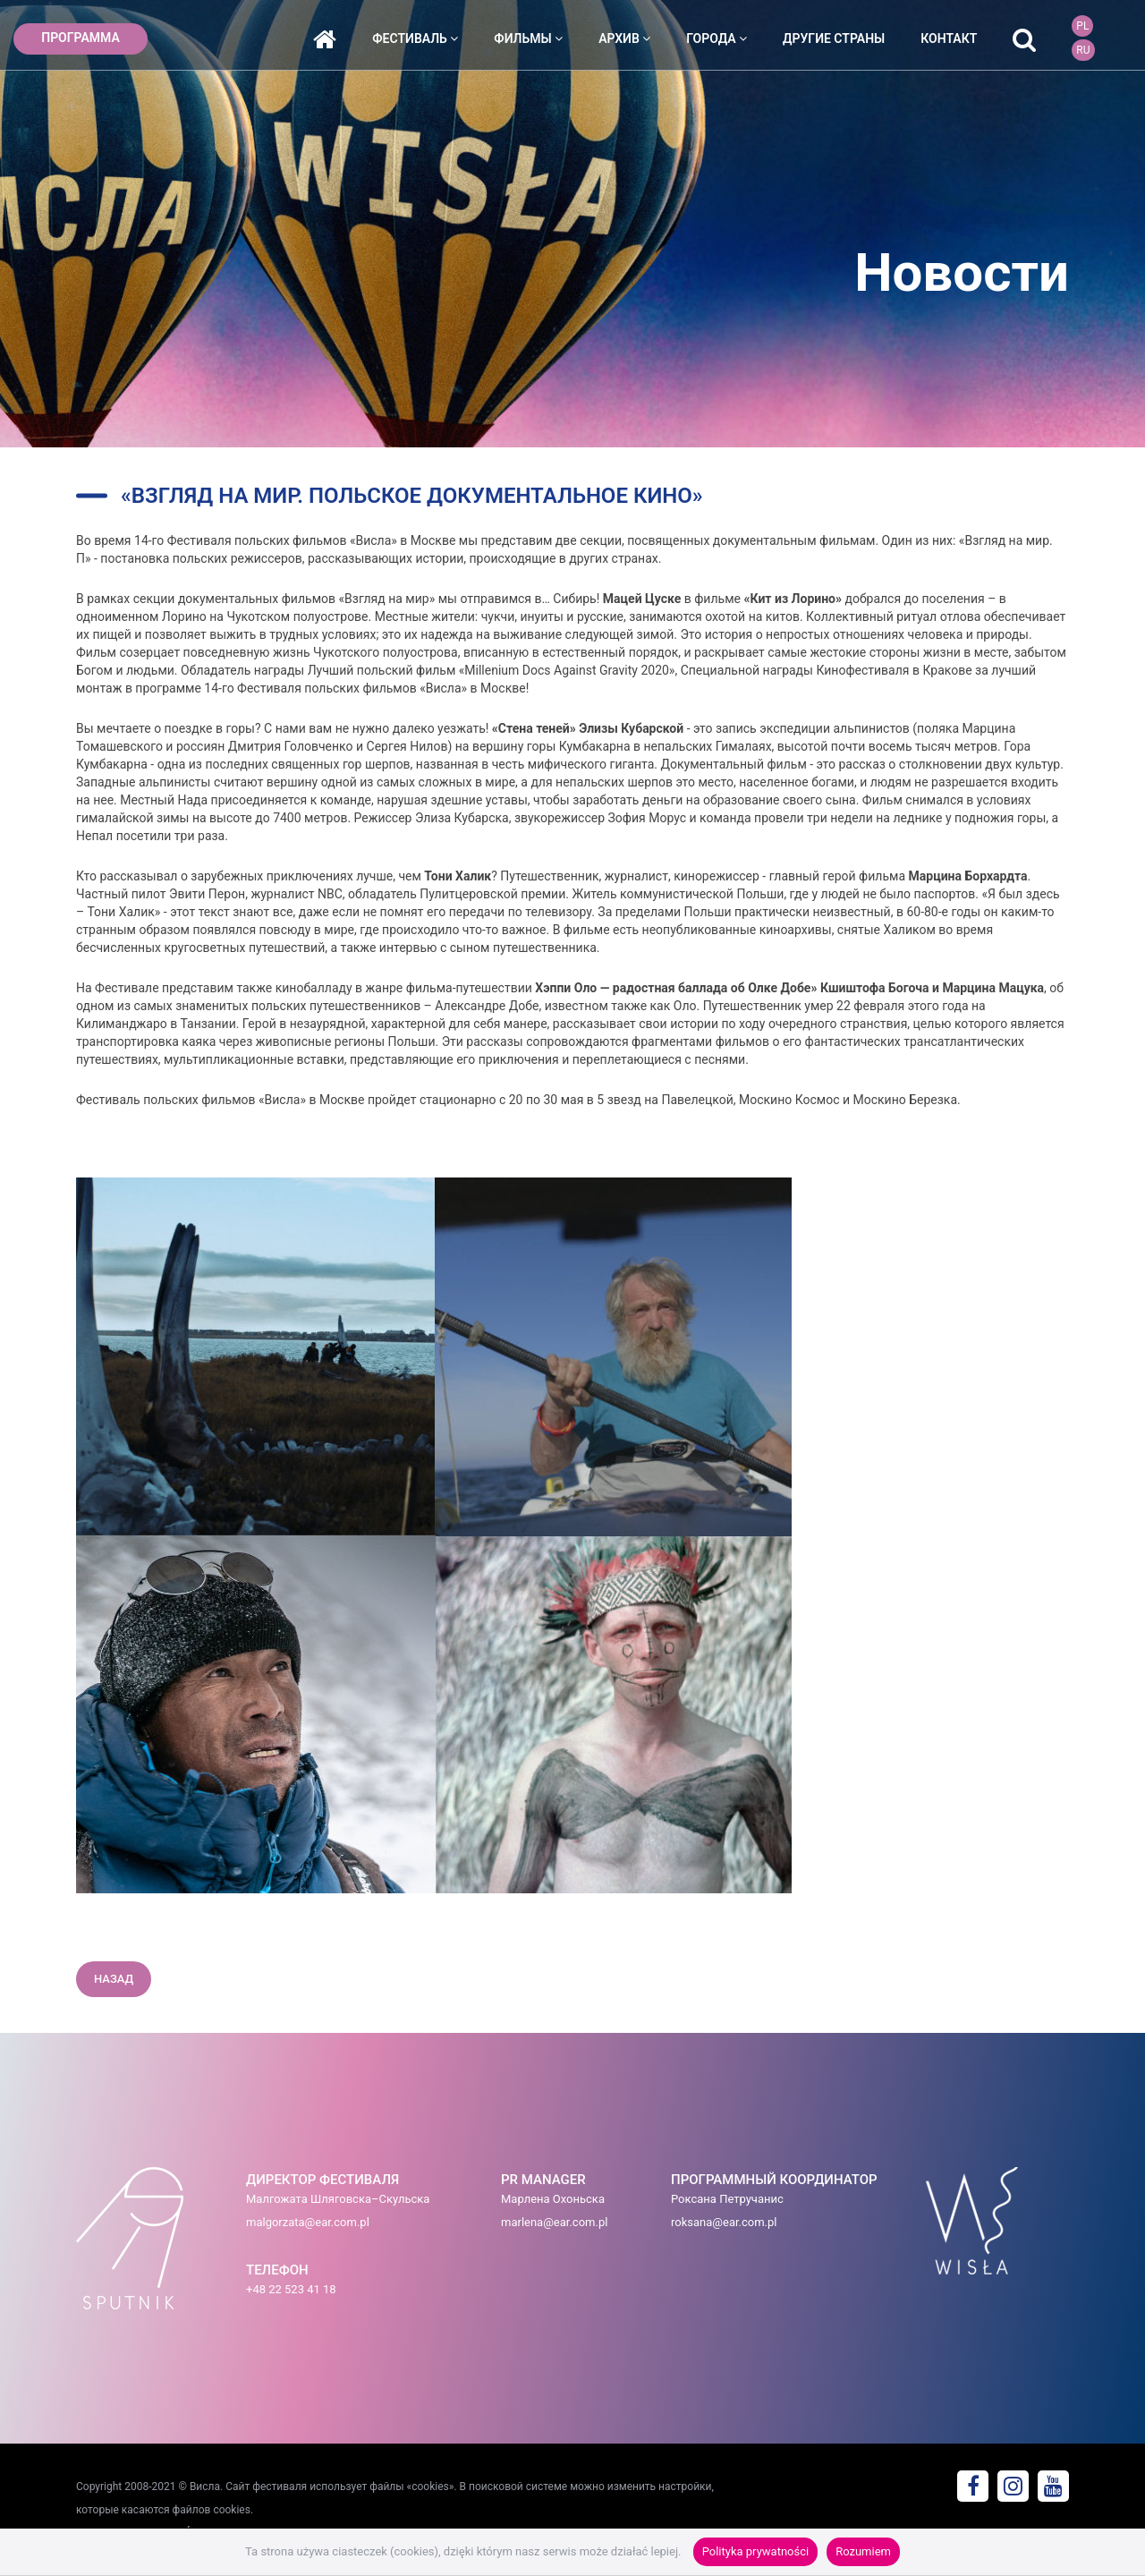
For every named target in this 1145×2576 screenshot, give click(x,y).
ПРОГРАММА (80, 37)
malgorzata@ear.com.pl (307, 2222)
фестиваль (415, 38)
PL (1082, 26)
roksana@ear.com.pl (724, 2222)
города (716, 38)
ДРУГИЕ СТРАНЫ (834, 38)
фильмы (528, 38)
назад (113, 1978)
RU (1083, 50)
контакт (948, 38)
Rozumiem (863, 2551)
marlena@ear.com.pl (554, 2222)
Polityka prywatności (755, 2551)
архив (624, 38)
